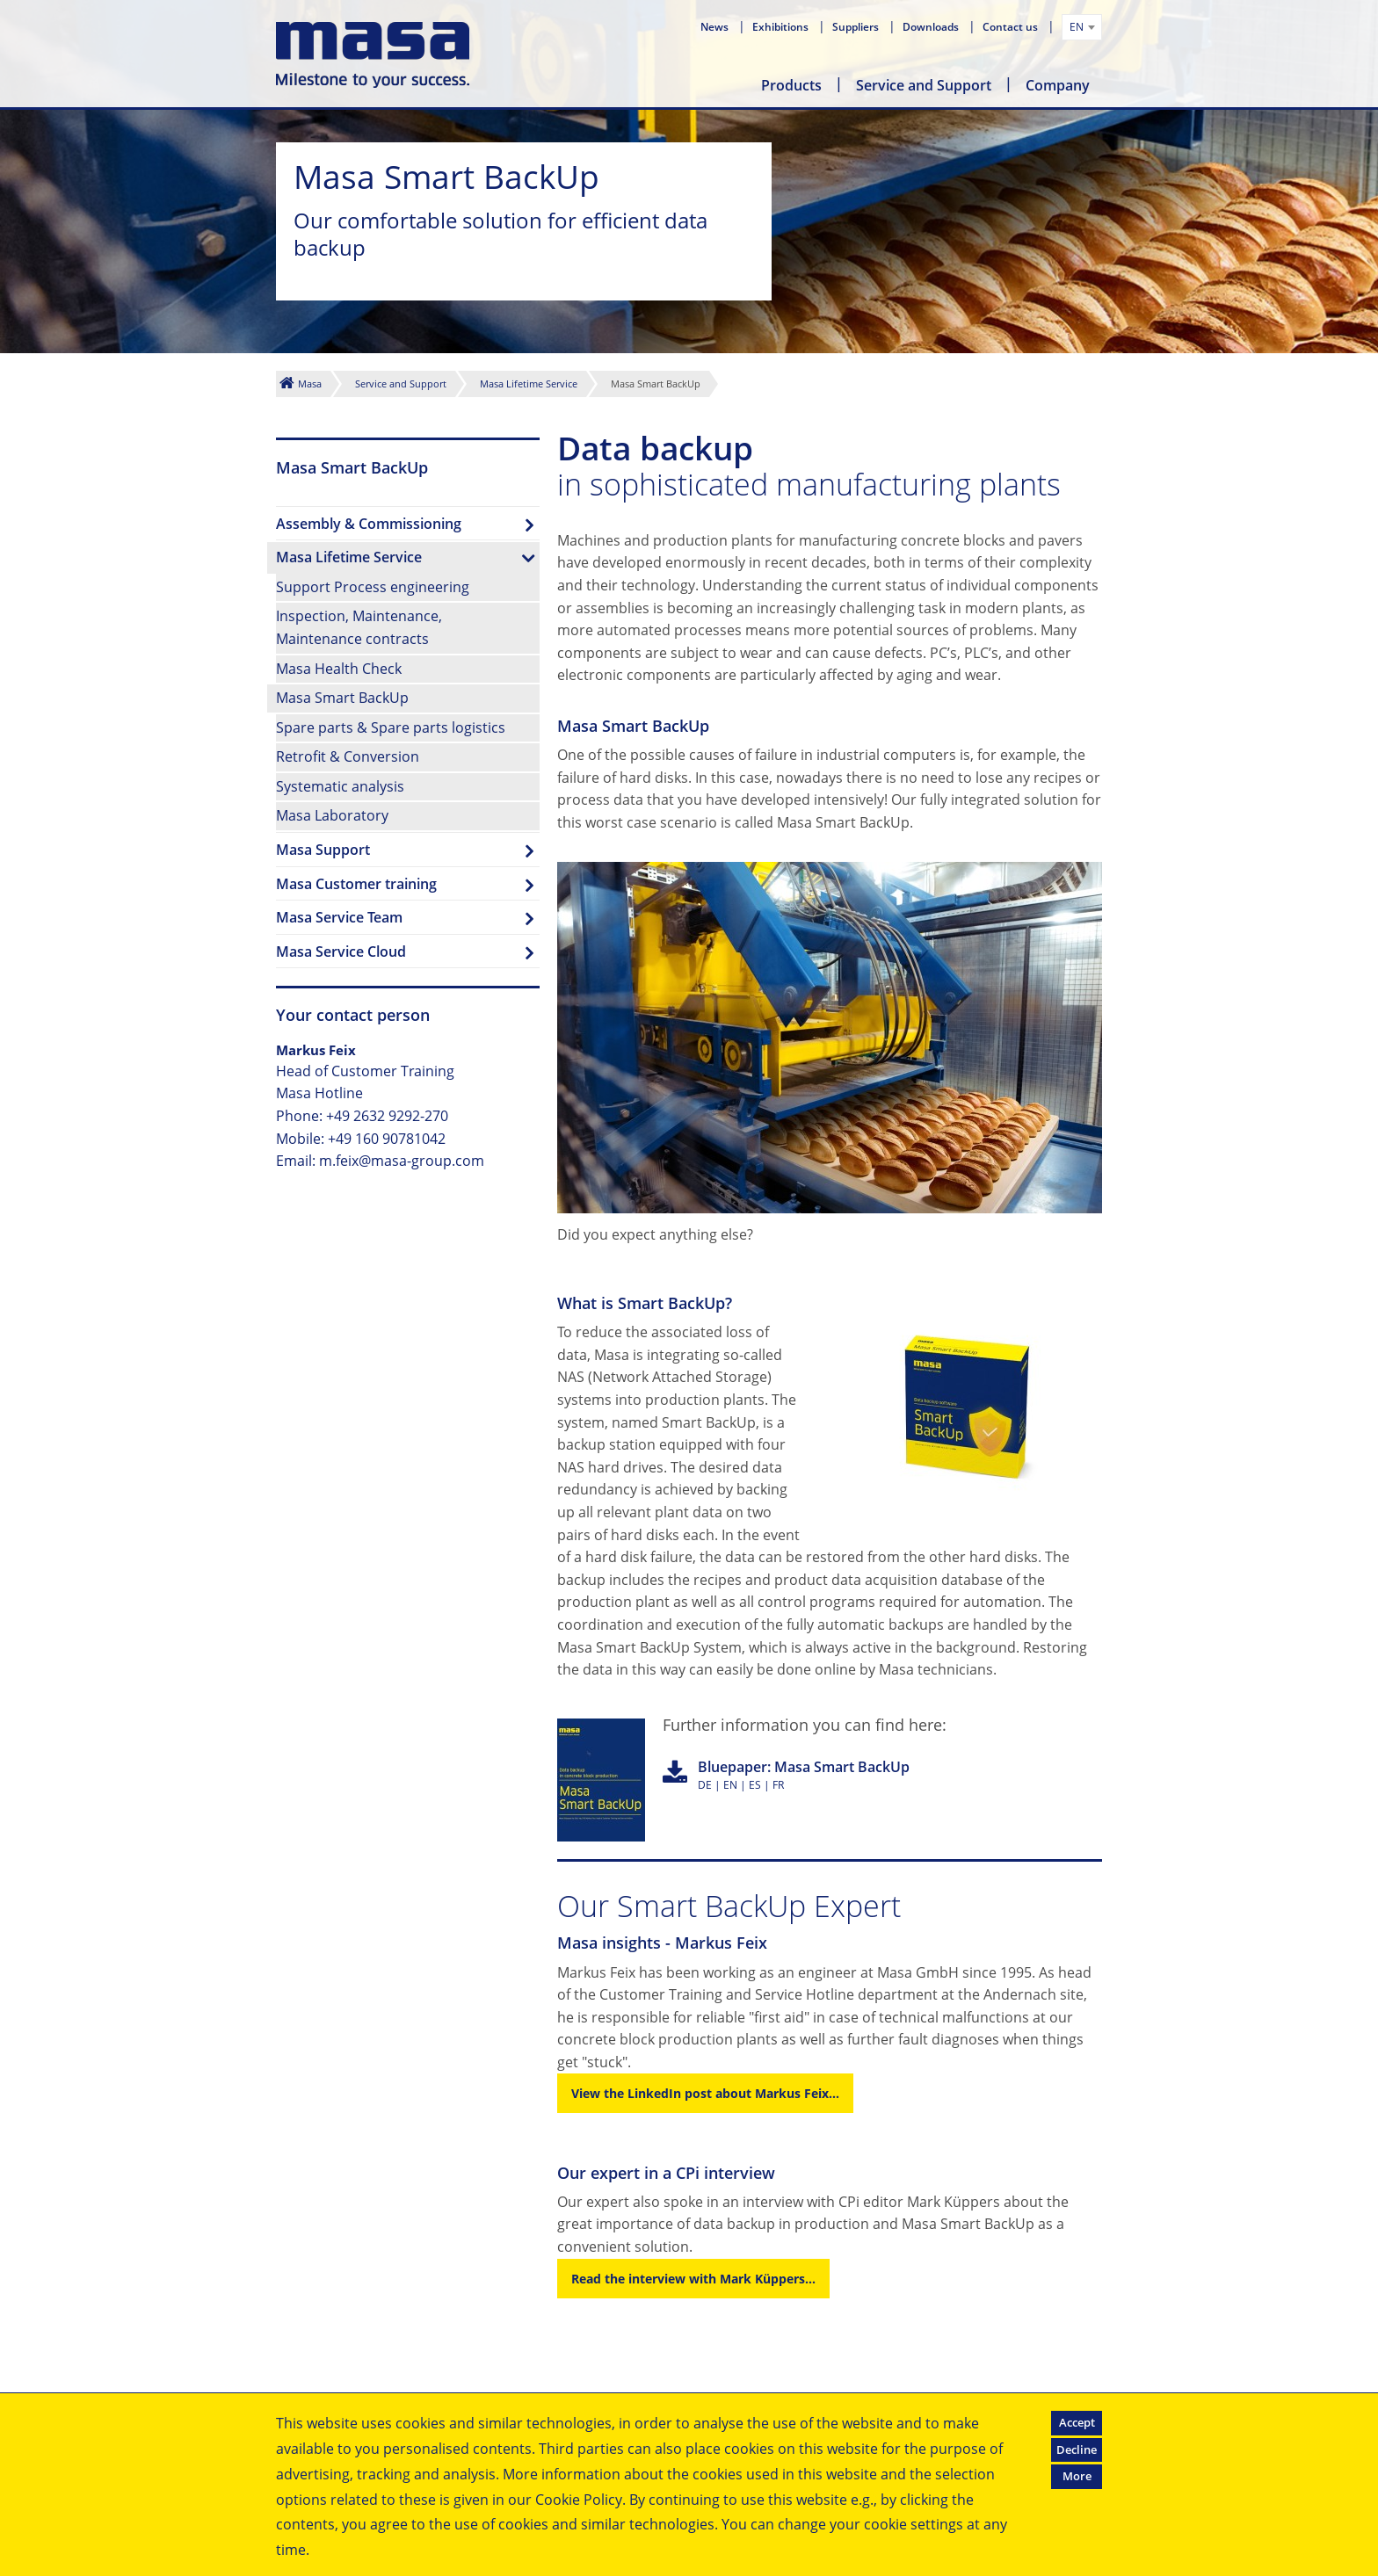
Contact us (1012, 26)
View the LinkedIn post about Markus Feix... (705, 2093)
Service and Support (923, 85)
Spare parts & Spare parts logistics (390, 727)
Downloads (932, 26)
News (715, 26)
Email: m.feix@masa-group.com (380, 1160)
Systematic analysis (340, 786)
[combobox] (1082, 27)
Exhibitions (781, 26)
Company (1058, 85)
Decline (1076, 2449)
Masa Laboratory (332, 815)
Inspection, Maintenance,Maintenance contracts (359, 627)
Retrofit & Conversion (347, 756)
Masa (310, 383)
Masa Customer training (356, 884)
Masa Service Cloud (341, 951)
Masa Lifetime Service (528, 383)
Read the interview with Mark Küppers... (693, 2278)
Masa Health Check (339, 668)
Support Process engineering (372, 587)
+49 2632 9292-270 (387, 1115)
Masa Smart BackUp (342, 697)
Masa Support (323, 849)
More (1077, 2476)
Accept (1077, 2422)
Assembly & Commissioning (368, 523)
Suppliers (856, 26)
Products (791, 85)
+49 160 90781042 (387, 1138)
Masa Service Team (339, 917)
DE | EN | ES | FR (804, 1774)
